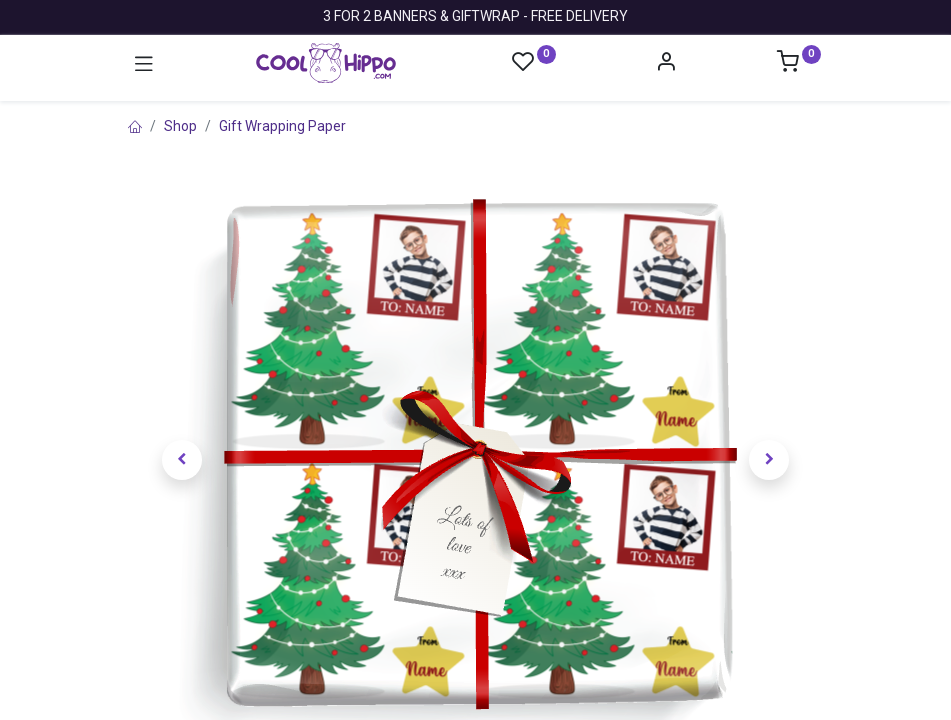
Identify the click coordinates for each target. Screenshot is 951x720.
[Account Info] (666, 64)
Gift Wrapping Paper (282, 126)
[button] (183, 460)
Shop (180, 126)
